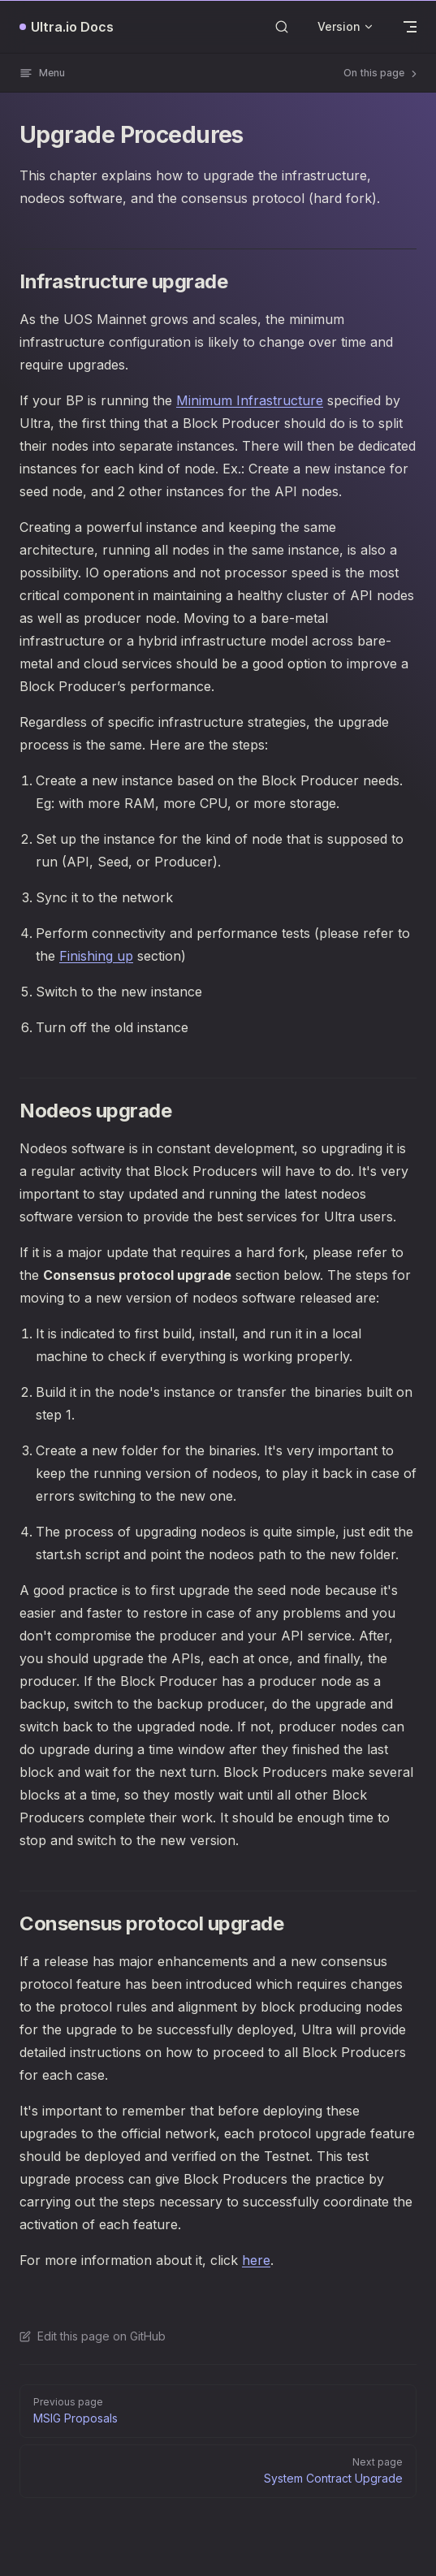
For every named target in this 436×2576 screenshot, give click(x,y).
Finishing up (96, 956)
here (256, 2260)
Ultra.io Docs (72, 27)
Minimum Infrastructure (249, 400)
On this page (381, 73)
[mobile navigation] (410, 27)
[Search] (281, 26)
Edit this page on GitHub (92, 2336)
